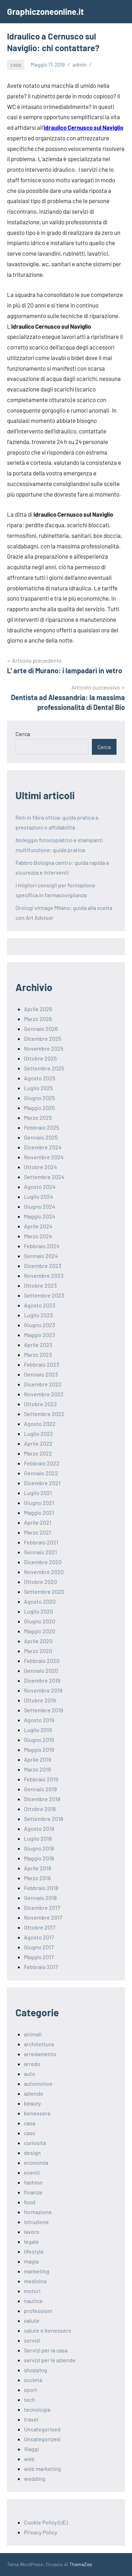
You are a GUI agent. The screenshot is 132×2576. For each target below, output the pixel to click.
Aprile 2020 (38, 1641)
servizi (32, 2340)
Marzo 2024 (38, 1236)
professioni (38, 2310)
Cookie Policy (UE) (46, 2522)
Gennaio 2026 (41, 1028)
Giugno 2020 (39, 1621)
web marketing (42, 2468)
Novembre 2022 (44, 1394)
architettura (39, 2044)
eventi (32, 2172)
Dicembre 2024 (43, 1147)
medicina (35, 2281)
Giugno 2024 (39, 1206)
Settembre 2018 (43, 1818)
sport (30, 2389)
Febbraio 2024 (41, 1246)
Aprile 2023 (38, 1344)
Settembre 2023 (44, 1295)
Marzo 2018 (37, 1878)
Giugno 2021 (39, 1502)
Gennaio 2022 (41, 1473)
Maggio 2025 (39, 1107)
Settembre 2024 (44, 1176)
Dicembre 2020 (43, 1562)
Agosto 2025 (39, 1078)
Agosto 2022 (40, 1423)
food (29, 2202)
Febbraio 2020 (41, 1660)
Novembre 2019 (43, 1690)
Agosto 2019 (39, 1720)
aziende (33, 2093)
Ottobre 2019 (40, 1700)
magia (31, 2261)
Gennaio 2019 (40, 1789)
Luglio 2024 (38, 1196)
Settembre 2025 (44, 1068)
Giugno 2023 (39, 1325)
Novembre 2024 (44, 1157)
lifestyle (34, 2251)
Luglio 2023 (38, 1315)
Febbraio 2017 (41, 1966)
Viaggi (31, 2449)
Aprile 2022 (38, 1443)
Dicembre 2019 (42, 1680)
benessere (37, 2113)
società (33, 2379)
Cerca (22, 733)
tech (29, 2399)
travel (31, 2419)
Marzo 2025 (38, 1117)
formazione (38, 2212)
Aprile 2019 (37, 1759)
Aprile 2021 (37, 1522)
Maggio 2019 (39, 1749)
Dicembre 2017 (42, 1907)
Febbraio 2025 (41, 1127)
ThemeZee (80, 2564)
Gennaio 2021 (40, 1552)
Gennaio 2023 (41, 1374)
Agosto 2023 (39, 1305)
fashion (33, 2182)
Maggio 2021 (39, 1512)
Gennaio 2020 (41, 1670)
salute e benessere (47, 2330)
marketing (36, 2271)
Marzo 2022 (38, 1453)
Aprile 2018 (37, 1868)
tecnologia (37, 2409)
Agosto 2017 (39, 1937)
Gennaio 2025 (41, 1137)
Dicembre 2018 (42, 1799)
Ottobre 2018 (40, 1808)
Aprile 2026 (38, 1009)
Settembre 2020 (44, 1591)
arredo (32, 2063)
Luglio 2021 (38, 1492)
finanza (33, 2192)
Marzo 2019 (37, 1769)
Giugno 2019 (39, 1739)
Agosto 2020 (40, 1601)
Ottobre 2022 (40, 1404)
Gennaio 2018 (40, 1897)
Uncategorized (42, 2439)
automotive (38, 2083)
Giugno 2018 (39, 1848)
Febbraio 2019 (41, 1779)
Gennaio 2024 (41, 1255)
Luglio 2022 (38, 1433)
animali (33, 2034)
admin (80, 64)
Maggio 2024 (39, 1216)
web (29, 2458)
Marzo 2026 (38, 1018)
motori (32, 2291)
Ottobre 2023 (40, 1285)
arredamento (40, 2054)
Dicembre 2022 (43, 1384)
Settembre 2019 (43, 1710)
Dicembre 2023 (42, 1265)
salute (31, 2320)
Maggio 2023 (39, 1334)
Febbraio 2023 (41, 1364)
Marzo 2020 (38, 1650)
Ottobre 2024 (40, 1167)
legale (31, 2241)
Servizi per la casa (46, 2350)
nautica (33, 2300)
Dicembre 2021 (42, 1483)
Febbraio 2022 (41, 1463)
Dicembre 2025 (42, 1038)
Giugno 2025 (39, 1097)
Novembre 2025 (43, 1048)
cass (29, 2133)
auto (29, 2073)
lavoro (31, 2231)
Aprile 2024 (38, 1226)
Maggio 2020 (39, 1631)
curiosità (35, 2142)
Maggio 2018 (39, 1858)
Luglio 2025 (38, 1088)
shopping (35, 2370)
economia (36, 2162)
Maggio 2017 (39, 1957)
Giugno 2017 (39, 1947)
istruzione (36, 2221)
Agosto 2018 (39, 1828)
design (32, 2152)
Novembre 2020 (44, 1571)
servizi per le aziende (50, 2360)
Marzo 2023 (38, 1354)
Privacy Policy (40, 2532)
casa (15, 64)
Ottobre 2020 (40, 1581)
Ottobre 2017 (40, 1927)
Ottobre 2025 (40, 1058)
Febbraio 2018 (41, 1887)
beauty (32, 2103)
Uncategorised (42, 2429)
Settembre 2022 (44, 1413)
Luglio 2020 (38, 1611)
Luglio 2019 (38, 1729)
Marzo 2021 (37, 1532)
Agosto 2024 (40, 1186)
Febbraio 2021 (41, 1542)
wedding (34, 2478)
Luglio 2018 (38, 1838)
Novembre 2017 (43, 1917)
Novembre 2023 (43, 1275)
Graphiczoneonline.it (45, 11)
